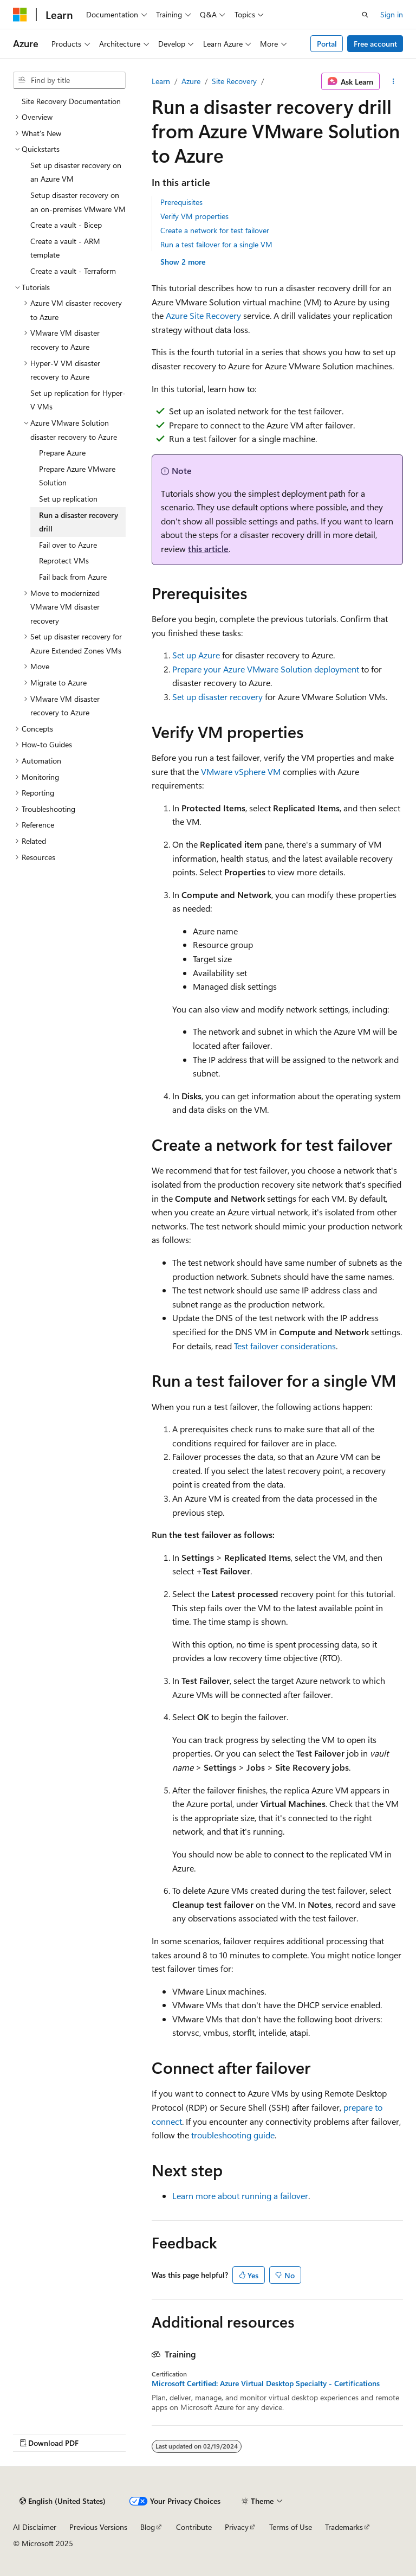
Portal (327, 44)
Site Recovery (234, 81)
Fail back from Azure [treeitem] (73, 577)
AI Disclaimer (34, 2527)
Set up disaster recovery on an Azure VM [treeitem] (75, 172)
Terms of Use (290, 2527)
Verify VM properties (194, 216)
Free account (375, 44)
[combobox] (69, 80)
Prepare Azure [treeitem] (62, 452)
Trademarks (344, 2527)
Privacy (237, 2527)
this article (208, 548)
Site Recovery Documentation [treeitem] (71, 101)
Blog (147, 2527)
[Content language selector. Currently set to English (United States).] (62, 2501)
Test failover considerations (285, 1345)
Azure (190, 81)
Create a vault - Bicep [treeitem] (66, 225)
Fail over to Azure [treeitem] (68, 545)
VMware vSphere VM (241, 771)
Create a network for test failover (214, 230)
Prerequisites (181, 202)
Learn (161, 81)
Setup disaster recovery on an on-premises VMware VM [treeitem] (78, 202)
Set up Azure (196, 655)
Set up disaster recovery (217, 696)
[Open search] (365, 14)
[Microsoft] (20, 15)
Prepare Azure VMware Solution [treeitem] (77, 476)
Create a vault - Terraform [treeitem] (73, 271)
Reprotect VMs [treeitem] (64, 560)
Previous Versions (98, 2527)
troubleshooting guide (233, 2135)
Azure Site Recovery (203, 315)
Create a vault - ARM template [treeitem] (65, 248)
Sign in (391, 14)
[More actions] (393, 81)
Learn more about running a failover (240, 2195)
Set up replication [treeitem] (68, 499)
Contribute (194, 2527)
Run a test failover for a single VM (216, 244)
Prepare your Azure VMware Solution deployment (265, 669)
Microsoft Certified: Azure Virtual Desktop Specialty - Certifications (266, 2383)
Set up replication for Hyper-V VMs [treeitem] (78, 400)
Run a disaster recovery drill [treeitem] (78, 522)
